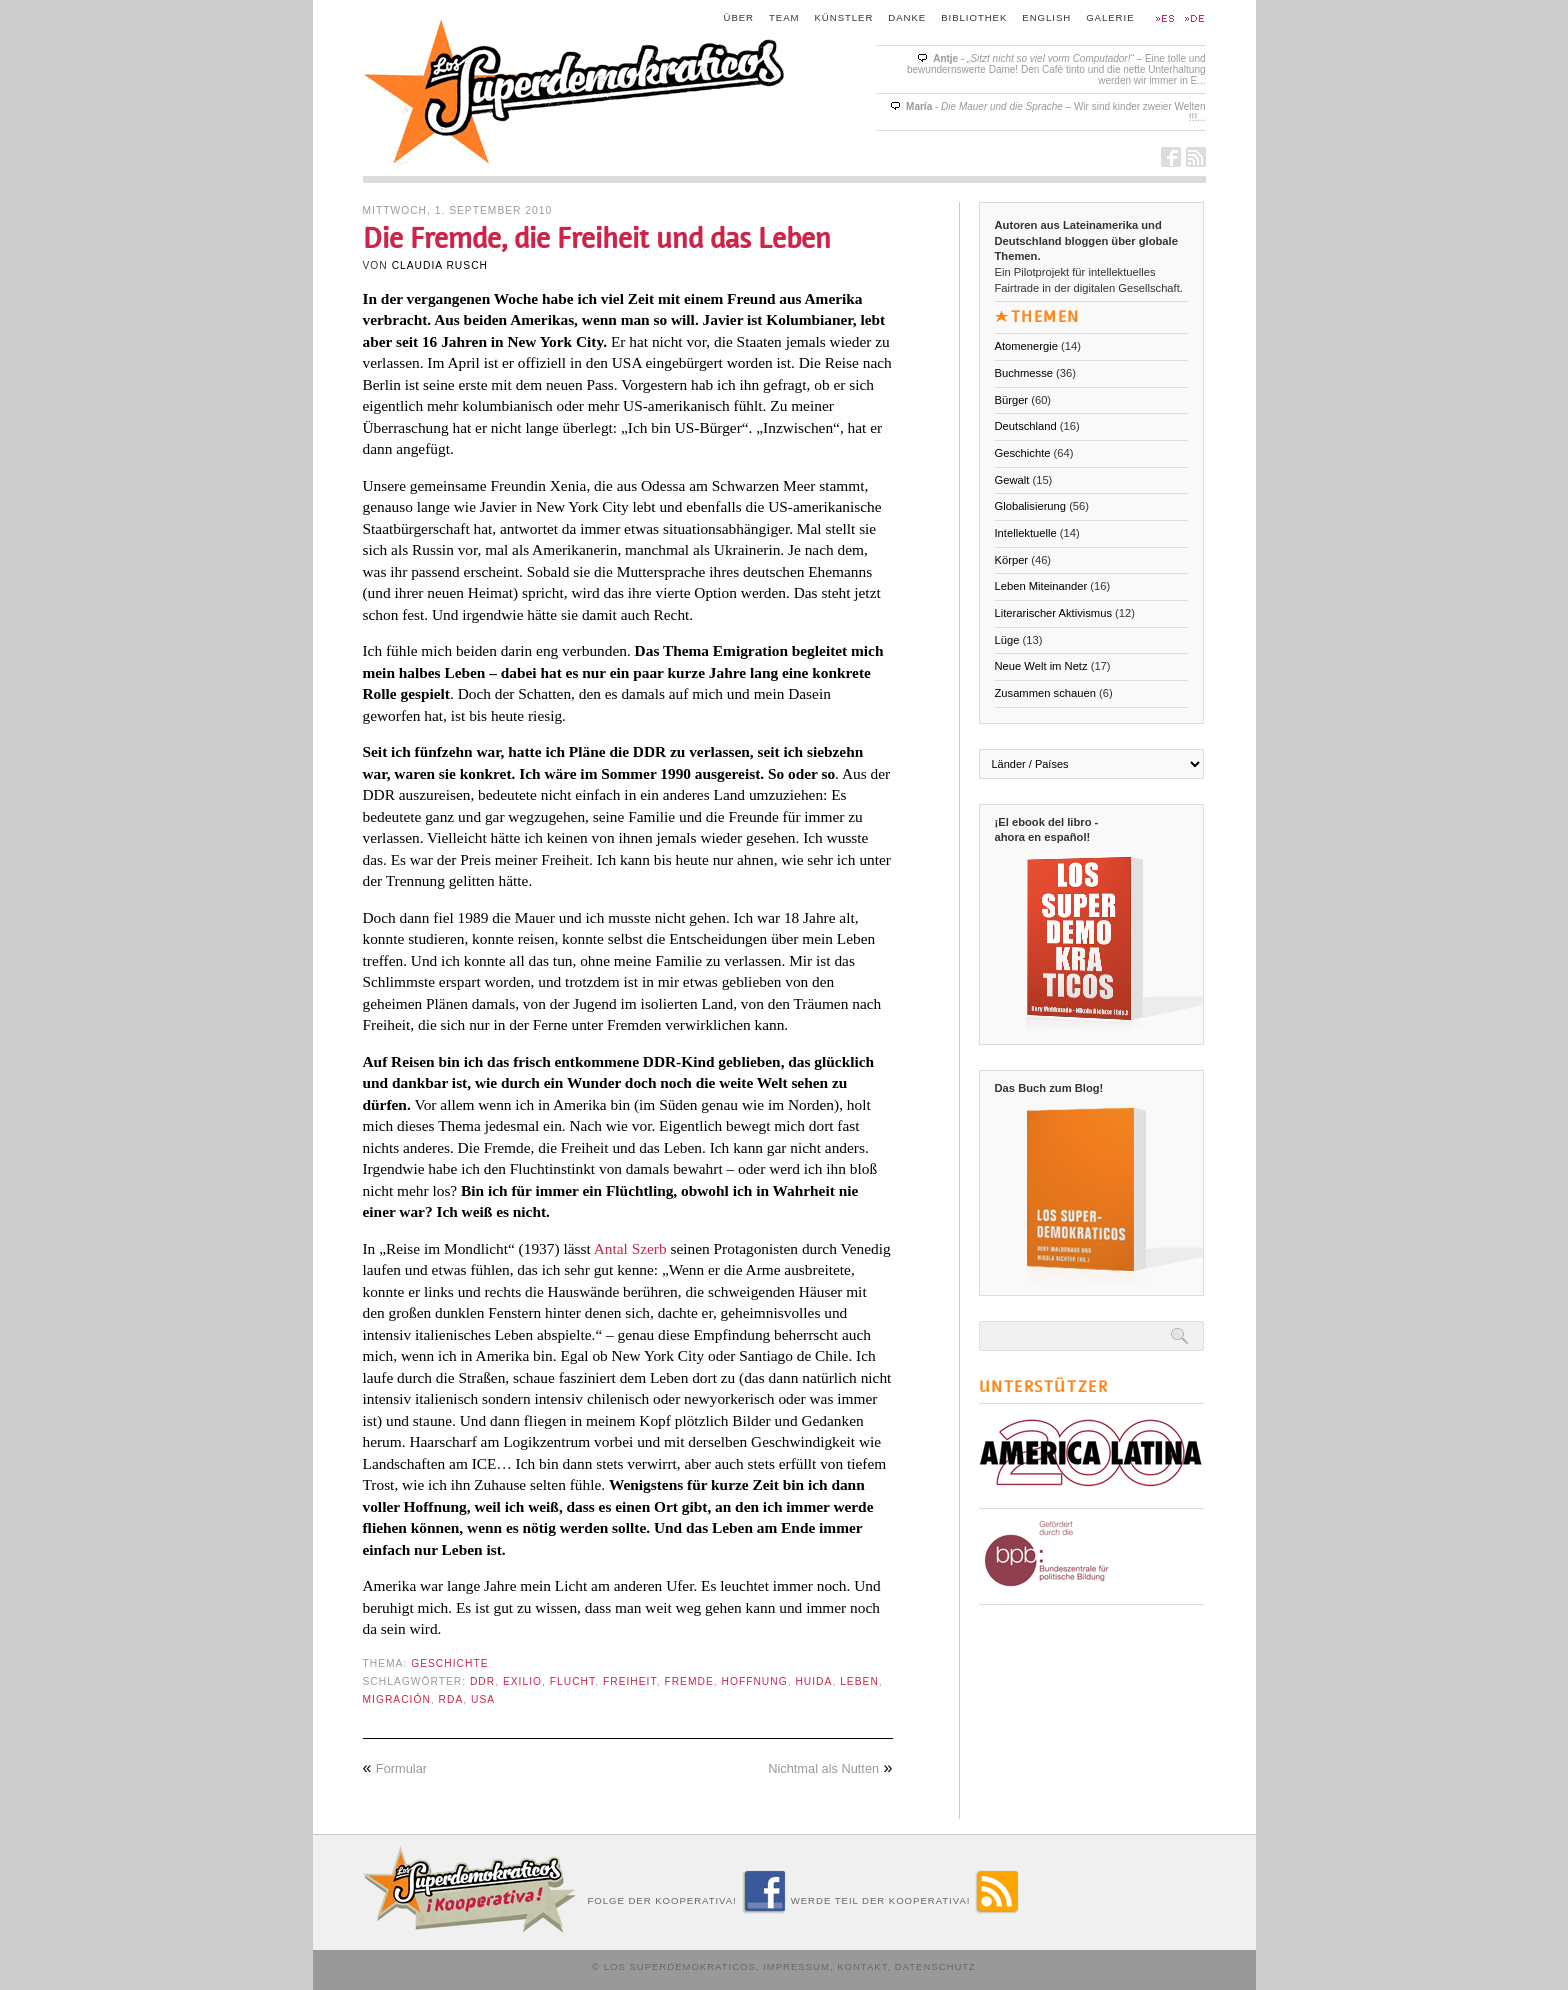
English (1046, 17)
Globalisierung (1031, 506)
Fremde (688, 1681)
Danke (907, 17)
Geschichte (449, 1663)
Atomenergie (1026, 346)
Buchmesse (1024, 373)
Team (784, 17)
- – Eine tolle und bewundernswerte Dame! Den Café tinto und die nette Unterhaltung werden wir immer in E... (1056, 69)
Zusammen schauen (1045, 693)
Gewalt (1012, 480)
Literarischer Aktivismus (1054, 613)
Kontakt (862, 1966)
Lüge (1007, 640)
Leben (859, 1681)
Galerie (1110, 17)
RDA (451, 1699)
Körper (1012, 560)
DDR (482, 1681)
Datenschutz (935, 1966)
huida (813, 1681)
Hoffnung (754, 1681)
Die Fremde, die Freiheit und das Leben (597, 238)
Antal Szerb (630, 1248)
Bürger (1012, 400)
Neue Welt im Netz (1041, 666)
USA (483, 1699)
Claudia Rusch (440, 265)
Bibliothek (974, 17)
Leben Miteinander (1041, 586)
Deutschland (1026, 426)
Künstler (844, 17)
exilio (522, 1681)
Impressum (796, 1966)
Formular (401, 1768)
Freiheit (630, 1681)
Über (739, 17)
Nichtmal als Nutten (823, 1768)
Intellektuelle (1026, 533)
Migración (397, 1699)
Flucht (572, 1681)
